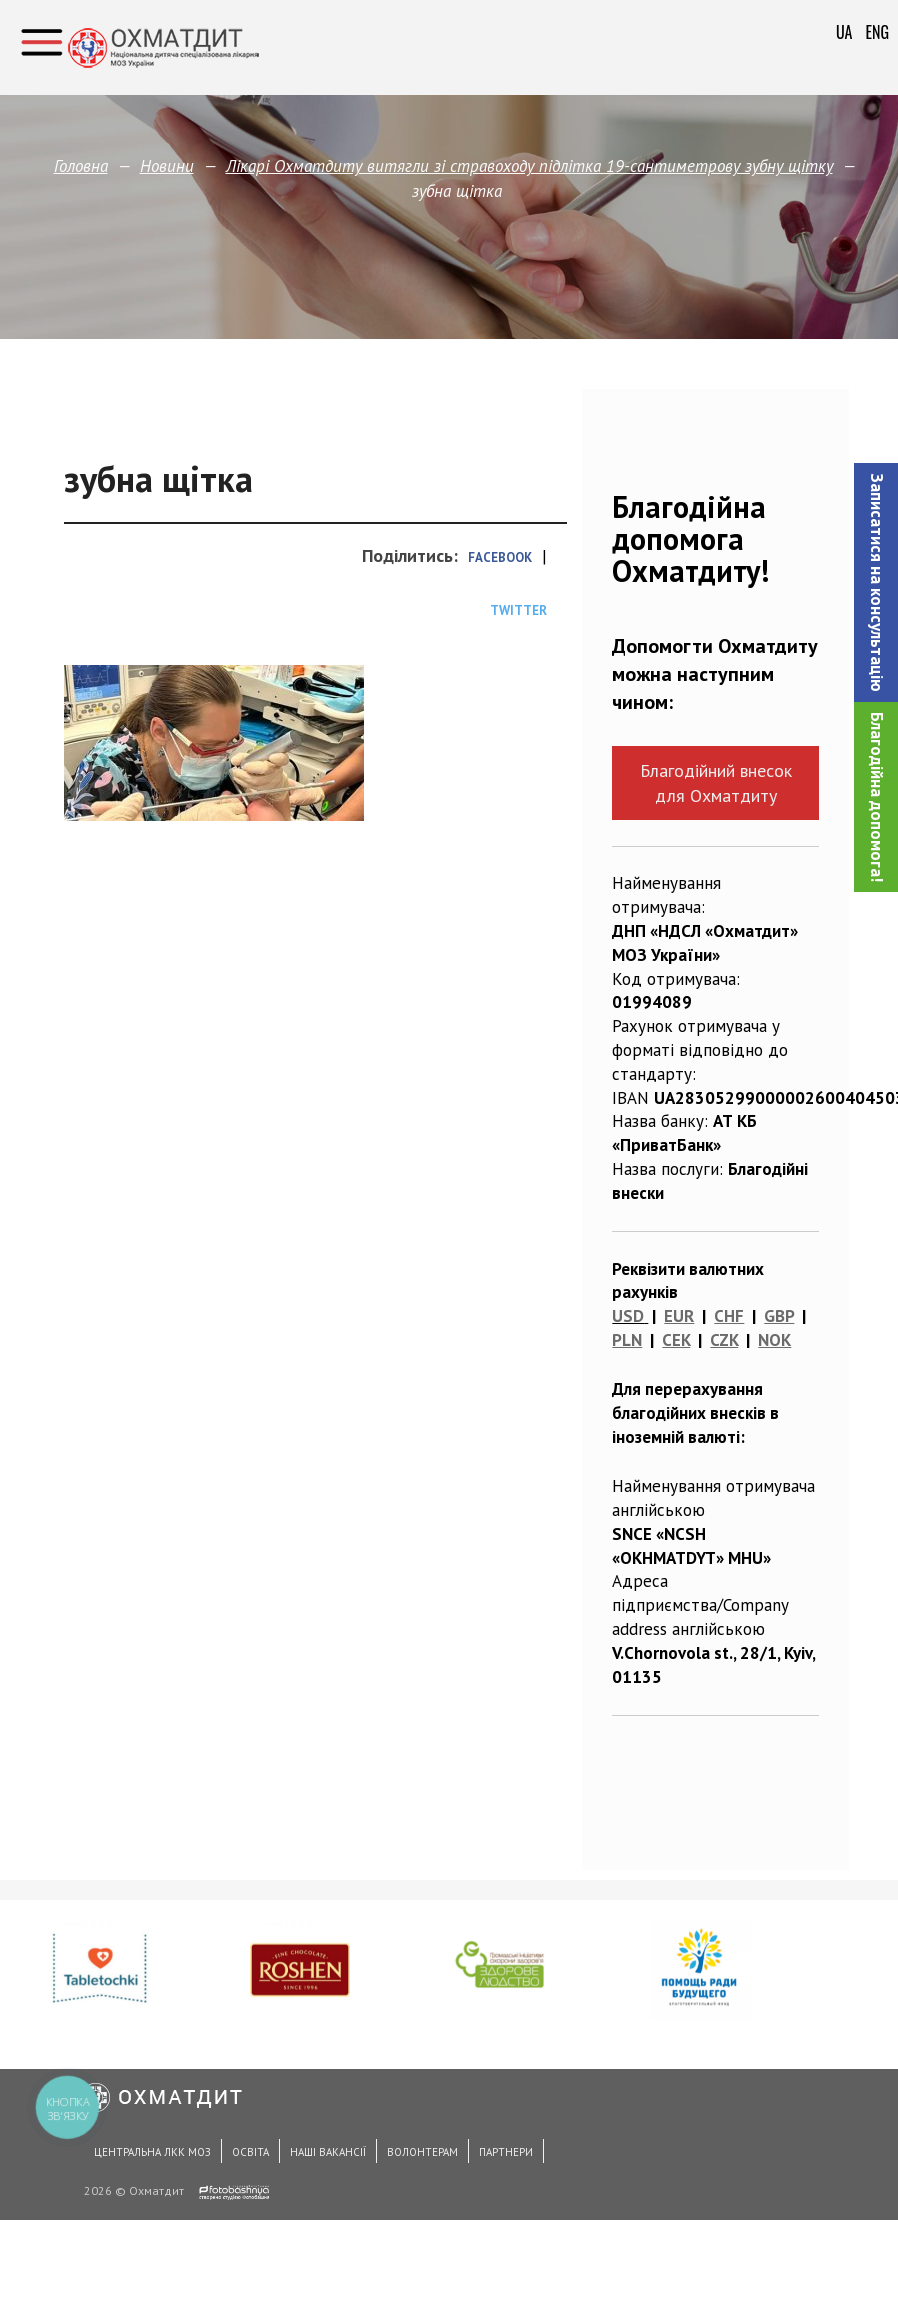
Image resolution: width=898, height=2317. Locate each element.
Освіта (250, 2152)
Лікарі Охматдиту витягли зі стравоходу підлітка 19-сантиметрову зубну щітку (529, 166)
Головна (81, 166)
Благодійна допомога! (877, 797)
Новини (167, 166)
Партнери (506, 2152)
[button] (876, 582)
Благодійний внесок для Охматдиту (716, 783)
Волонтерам (422, 2152)
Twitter (518, 610)
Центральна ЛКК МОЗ (152, 2152)
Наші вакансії (328, 2152)
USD (628, 1316)
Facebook (500, 557)
